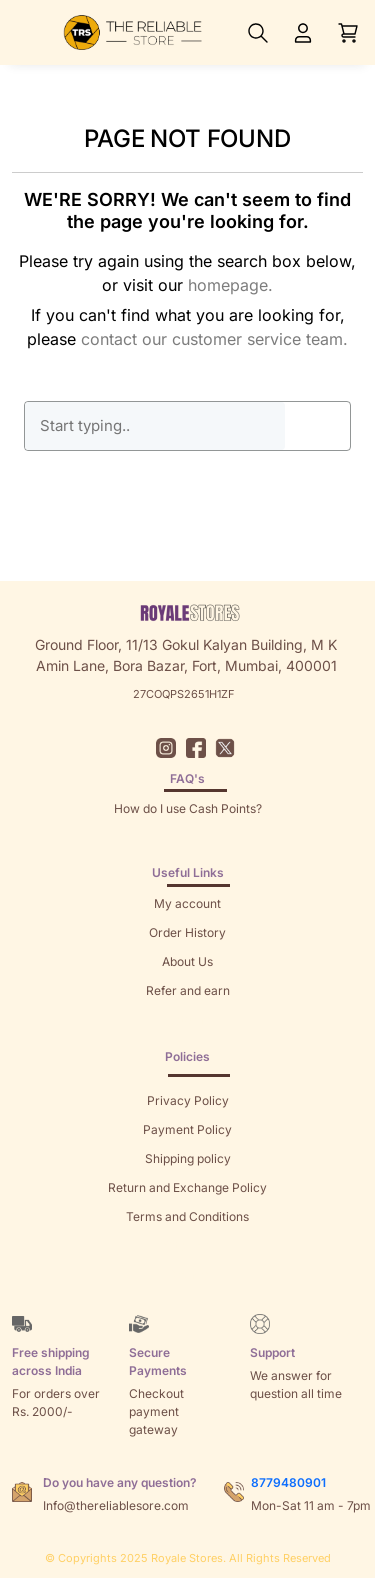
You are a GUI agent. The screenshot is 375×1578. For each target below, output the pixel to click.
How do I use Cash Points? (188, 808)
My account (187, 903)
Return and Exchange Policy (187, 1187)
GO (318, 426)
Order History (187, 932)
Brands (188, 1274)
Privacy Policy (188, 1100)
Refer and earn (188, 990)
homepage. (230, 285)
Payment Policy (187, 1129)
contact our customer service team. (214, 339)
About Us (187, 961)
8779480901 (288, 1482)
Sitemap (187, 1245)
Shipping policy (188, 1158)
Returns (188, 1019)
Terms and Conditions (187, 1216)
